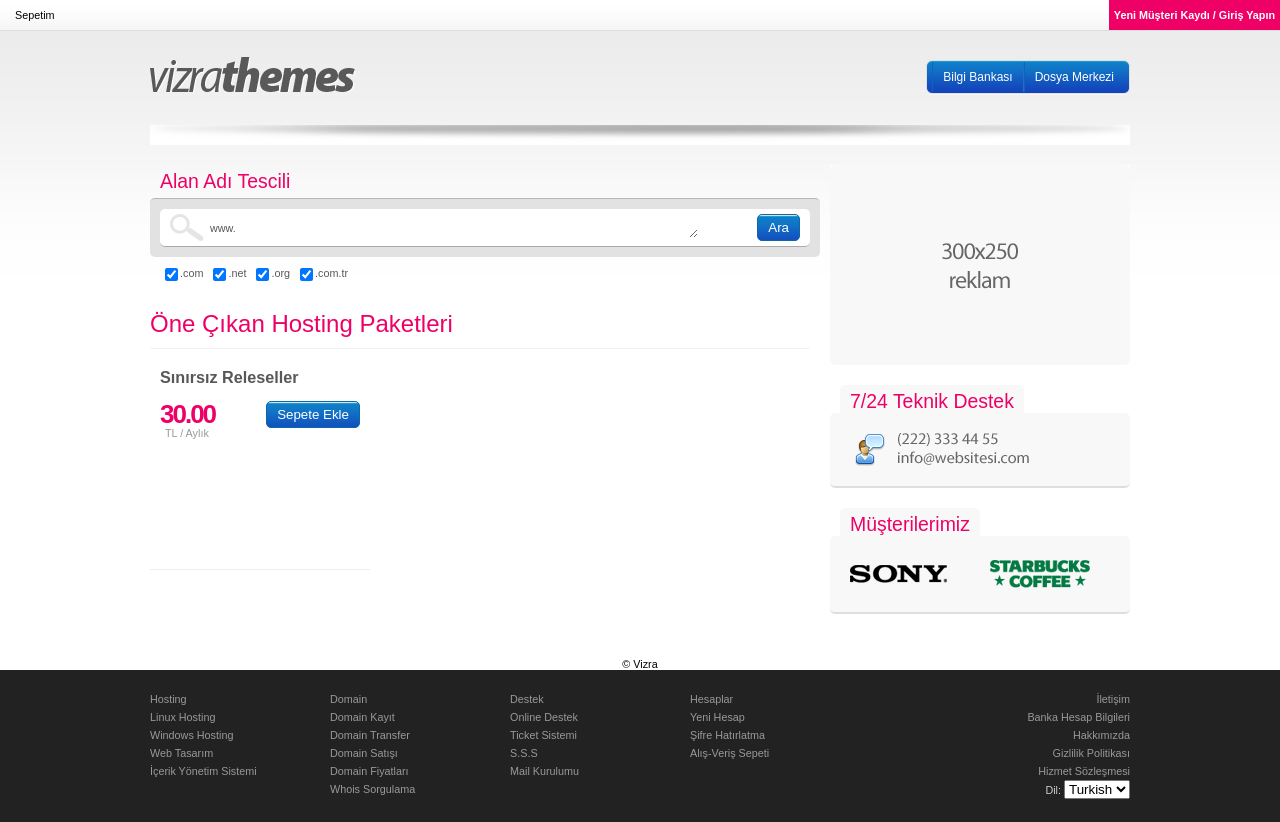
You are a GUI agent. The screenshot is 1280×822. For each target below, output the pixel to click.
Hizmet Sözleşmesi (1084, 771)
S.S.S (524, 753)
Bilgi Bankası (977, 77)
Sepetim (35, 15)
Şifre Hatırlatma (727, 735)
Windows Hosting (191, 735)
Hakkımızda (1101, 735)
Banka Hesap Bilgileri (1078, 717)
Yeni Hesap (717, 717)
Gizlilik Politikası (1091, 753)
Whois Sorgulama (372, 789)
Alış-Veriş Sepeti (729, 753)
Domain (348, 699)
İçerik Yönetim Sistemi (203, 771)
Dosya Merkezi (1074, 77)
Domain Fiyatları (369, 771)
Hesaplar (711, 699)
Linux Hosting (182, 717)
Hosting (168, 699)
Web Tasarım (181, 753)
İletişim (1113, 699)
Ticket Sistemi (543, 735)
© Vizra (639, 664)
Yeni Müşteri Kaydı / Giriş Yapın (1194, 15)
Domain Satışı (364, 753)
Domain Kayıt (362, 717)
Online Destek (544, 717)
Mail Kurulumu (544, 771)
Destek (527, 699)
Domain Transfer (370, 735)
